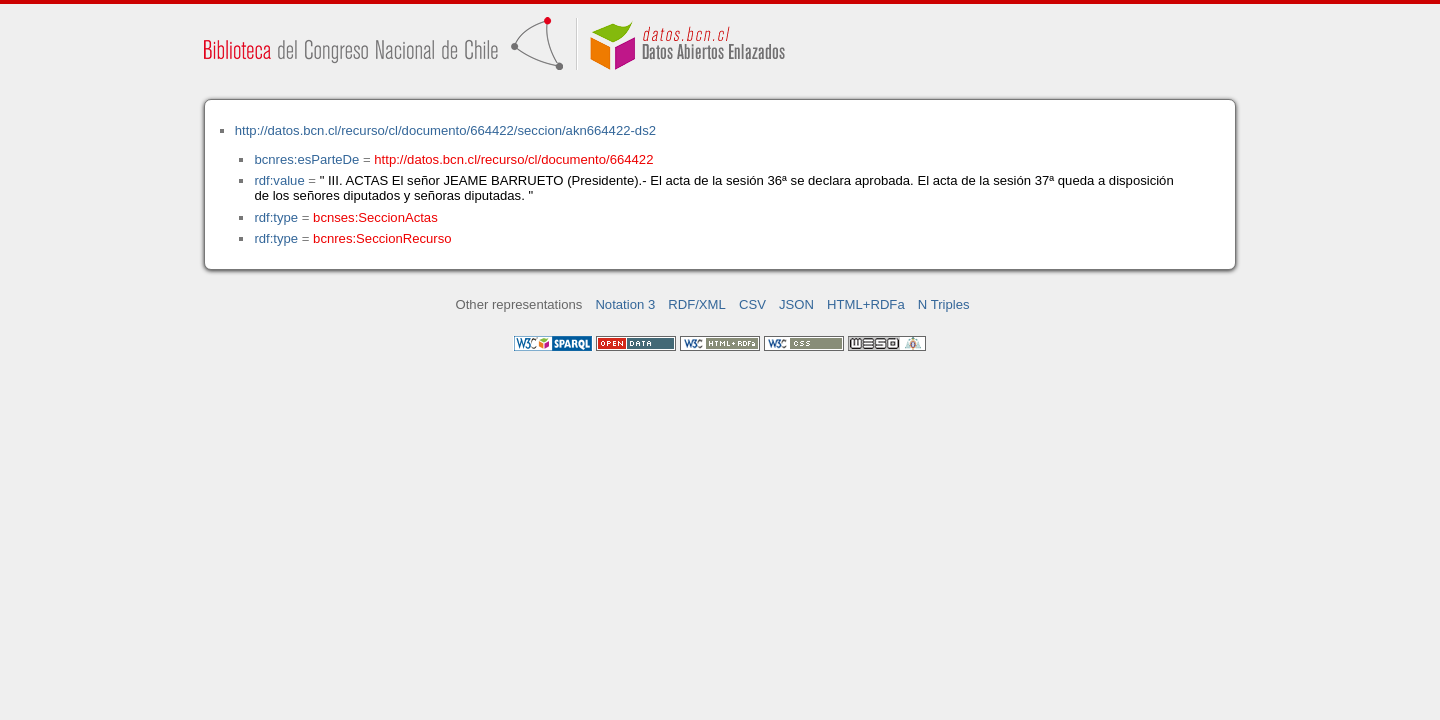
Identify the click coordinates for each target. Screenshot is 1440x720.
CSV (752, 304)
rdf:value (279, 180)
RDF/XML (697, 304)
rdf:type (276, 217)
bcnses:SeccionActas (375, 217)
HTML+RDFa (866, 304)
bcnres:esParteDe (306, 159)
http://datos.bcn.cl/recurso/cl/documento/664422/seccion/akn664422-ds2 (445, 130)
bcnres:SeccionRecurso (382, 238)
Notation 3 (625, 304)
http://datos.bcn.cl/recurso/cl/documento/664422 (513, 159)
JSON (796, 304)
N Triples (944, 304)
